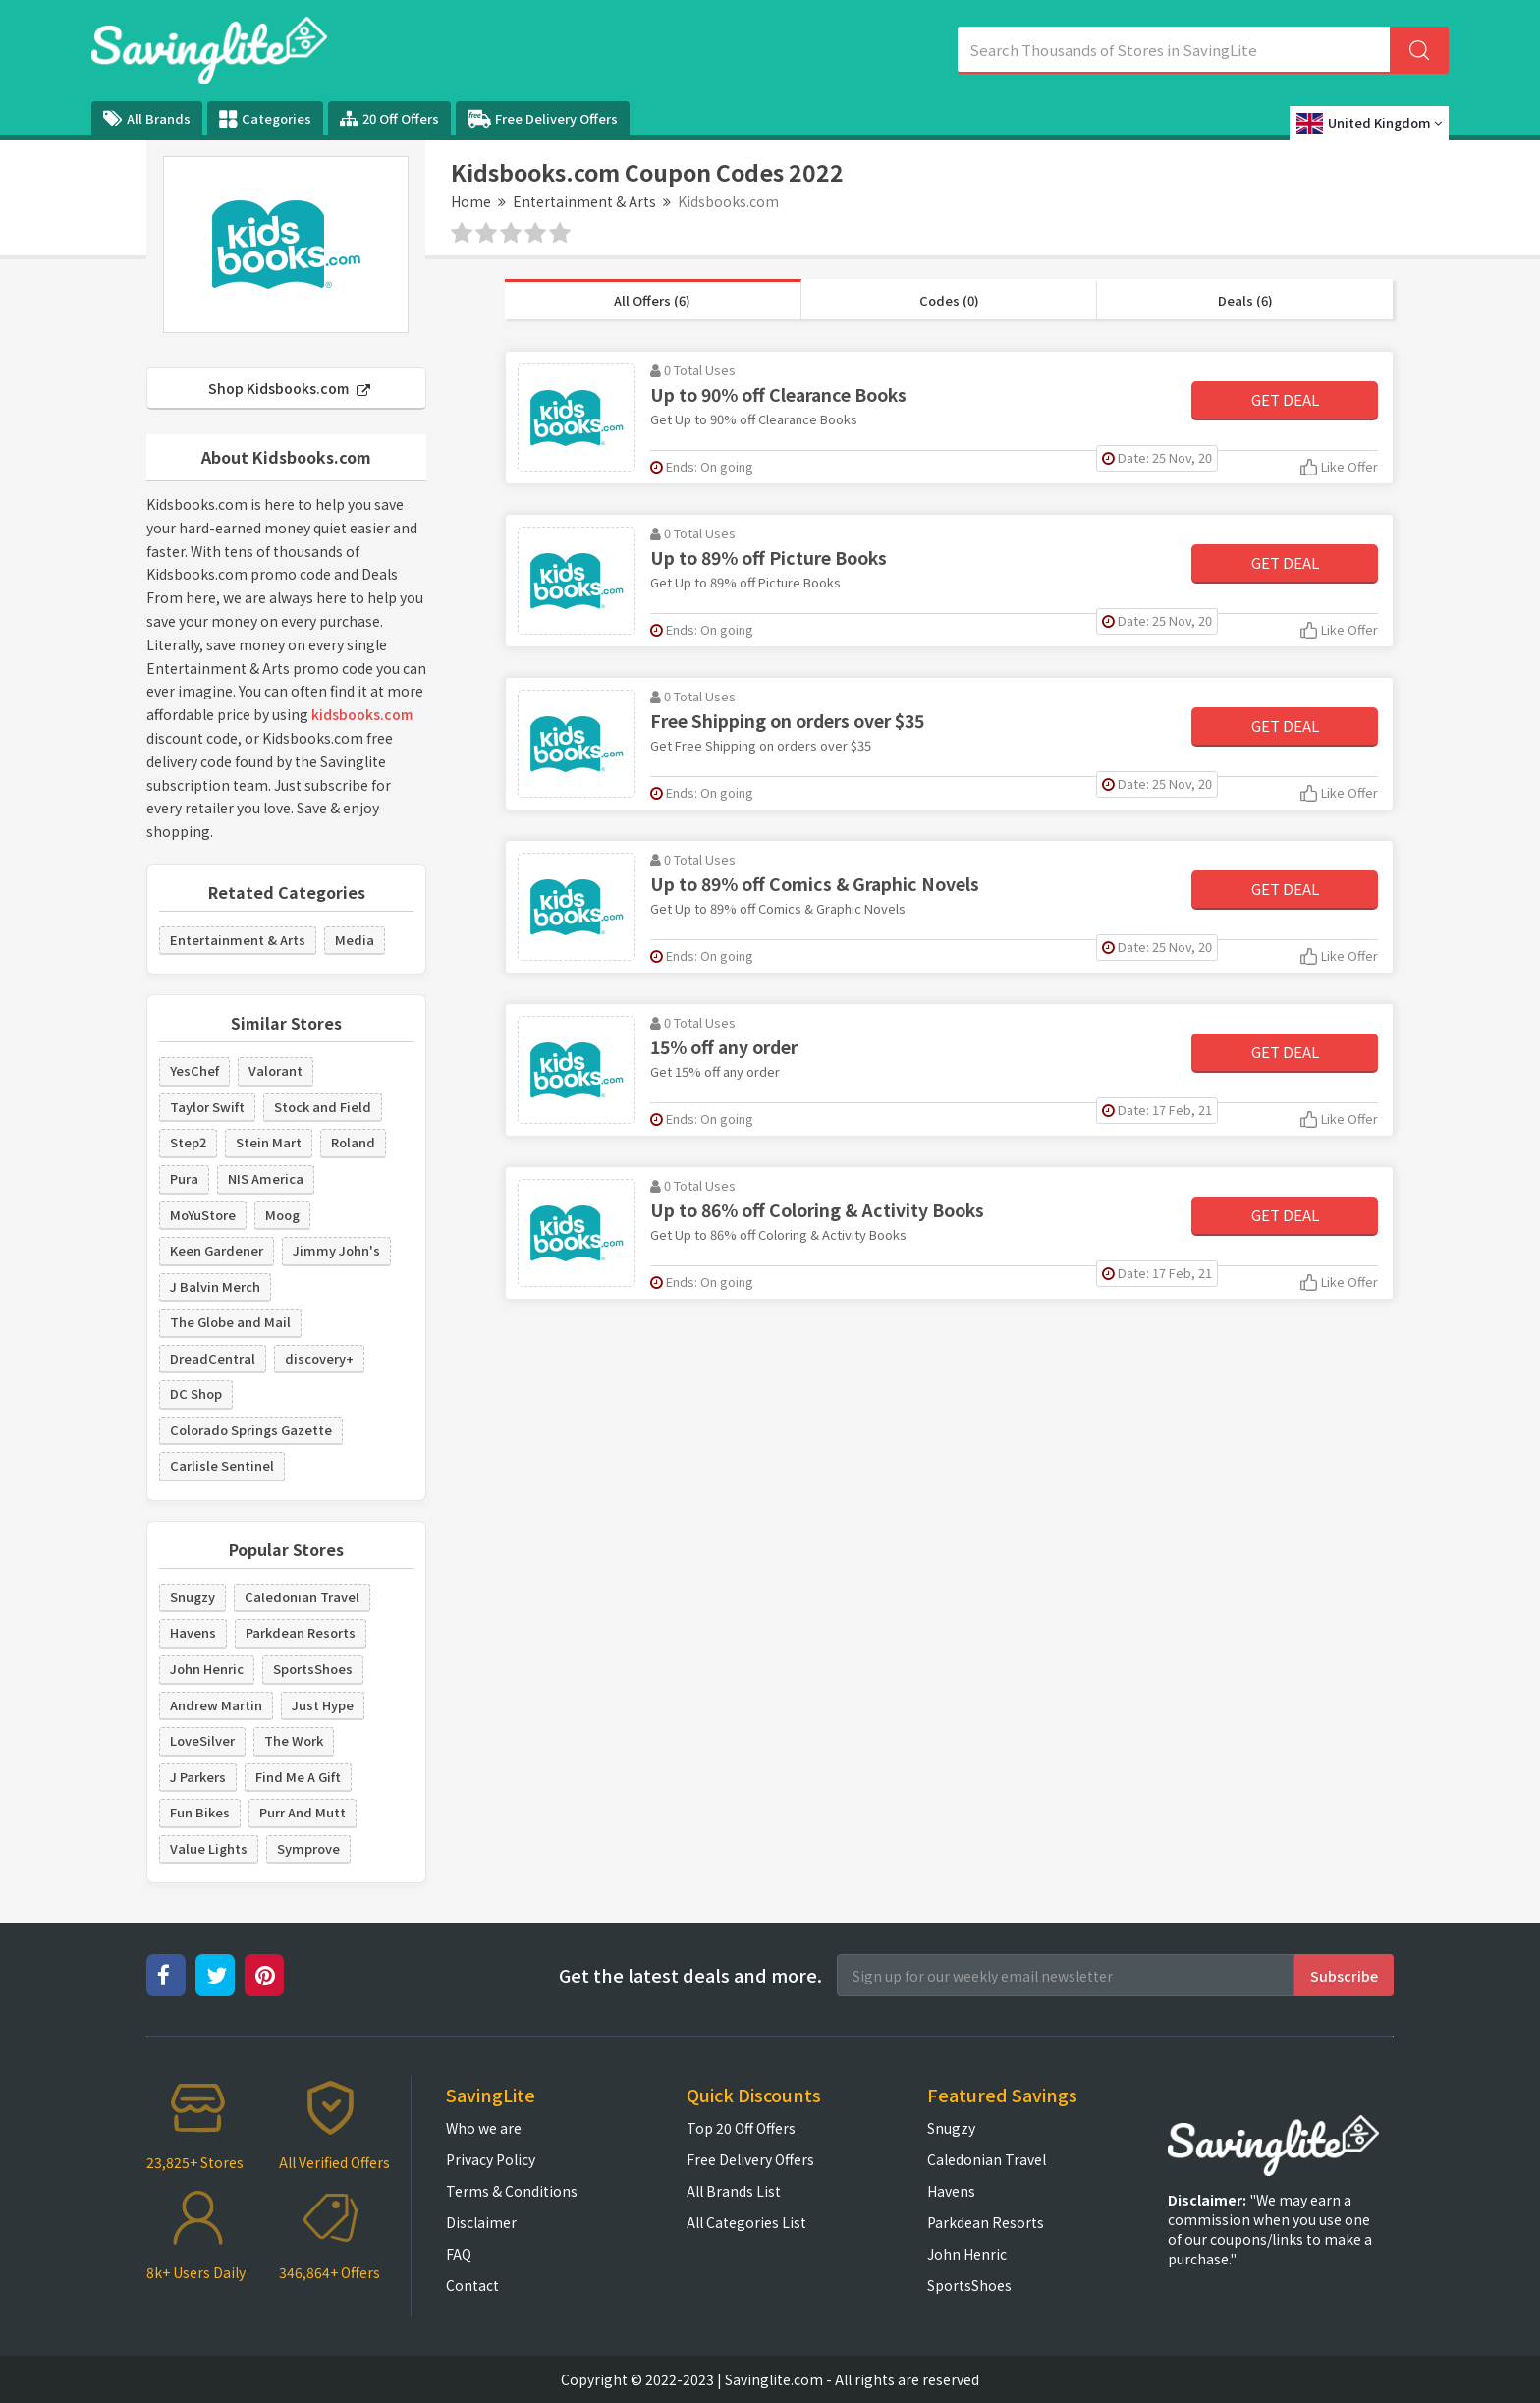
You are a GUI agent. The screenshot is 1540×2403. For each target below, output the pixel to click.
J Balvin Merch (215, 1286)
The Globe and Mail (230, 1322)
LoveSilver (202, 1740)
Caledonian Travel (302, 1597)
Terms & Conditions (512, 2191)
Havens (193, 1632)
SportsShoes (313, 1668)
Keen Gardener (216, 1250)
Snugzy (192, 1597)
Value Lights (209, 1848)
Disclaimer (481, 2222)
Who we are (484, 2128)
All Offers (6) (652, 300)
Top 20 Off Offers (741, 2128)
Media (354, 939)
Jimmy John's (336, 1250)
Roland (353, 1142)
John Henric (207, 1668)
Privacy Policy (490, 2159)
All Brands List (734, 2191)
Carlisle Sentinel (222, 1465)
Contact (472, 2285)
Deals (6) (1245, 300)
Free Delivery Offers (543, 119)
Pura (184, 1178)
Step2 (188, 1142)
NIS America (265, 1178)
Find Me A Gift (298, 1776)
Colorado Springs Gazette (251, 1430)
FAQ (458, 2253)
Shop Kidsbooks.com (289, 388)
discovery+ (319, 1358)
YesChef (194, 1070)
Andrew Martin (216, 1705)
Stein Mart (269, 1142)
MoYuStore (203, 1214)
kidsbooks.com (361, 714)
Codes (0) (949, 300)
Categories (265, 119)
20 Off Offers (389, 118)
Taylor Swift (207, 1106)
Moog (282, 1214)
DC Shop (196, 1393)
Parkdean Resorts (301, 1632)
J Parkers (198, 1776)
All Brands (147, 118)
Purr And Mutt (302, 1812)
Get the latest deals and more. (690, 1975)
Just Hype (323, 1705)
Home (471, 201)
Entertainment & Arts (584, 201)
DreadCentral (212, 1358)
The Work (293, 1740)
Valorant (275, 1070)
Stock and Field (322, 1106)
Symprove (308, 1848)
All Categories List (746, 2222)
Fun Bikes (200, 1812)
